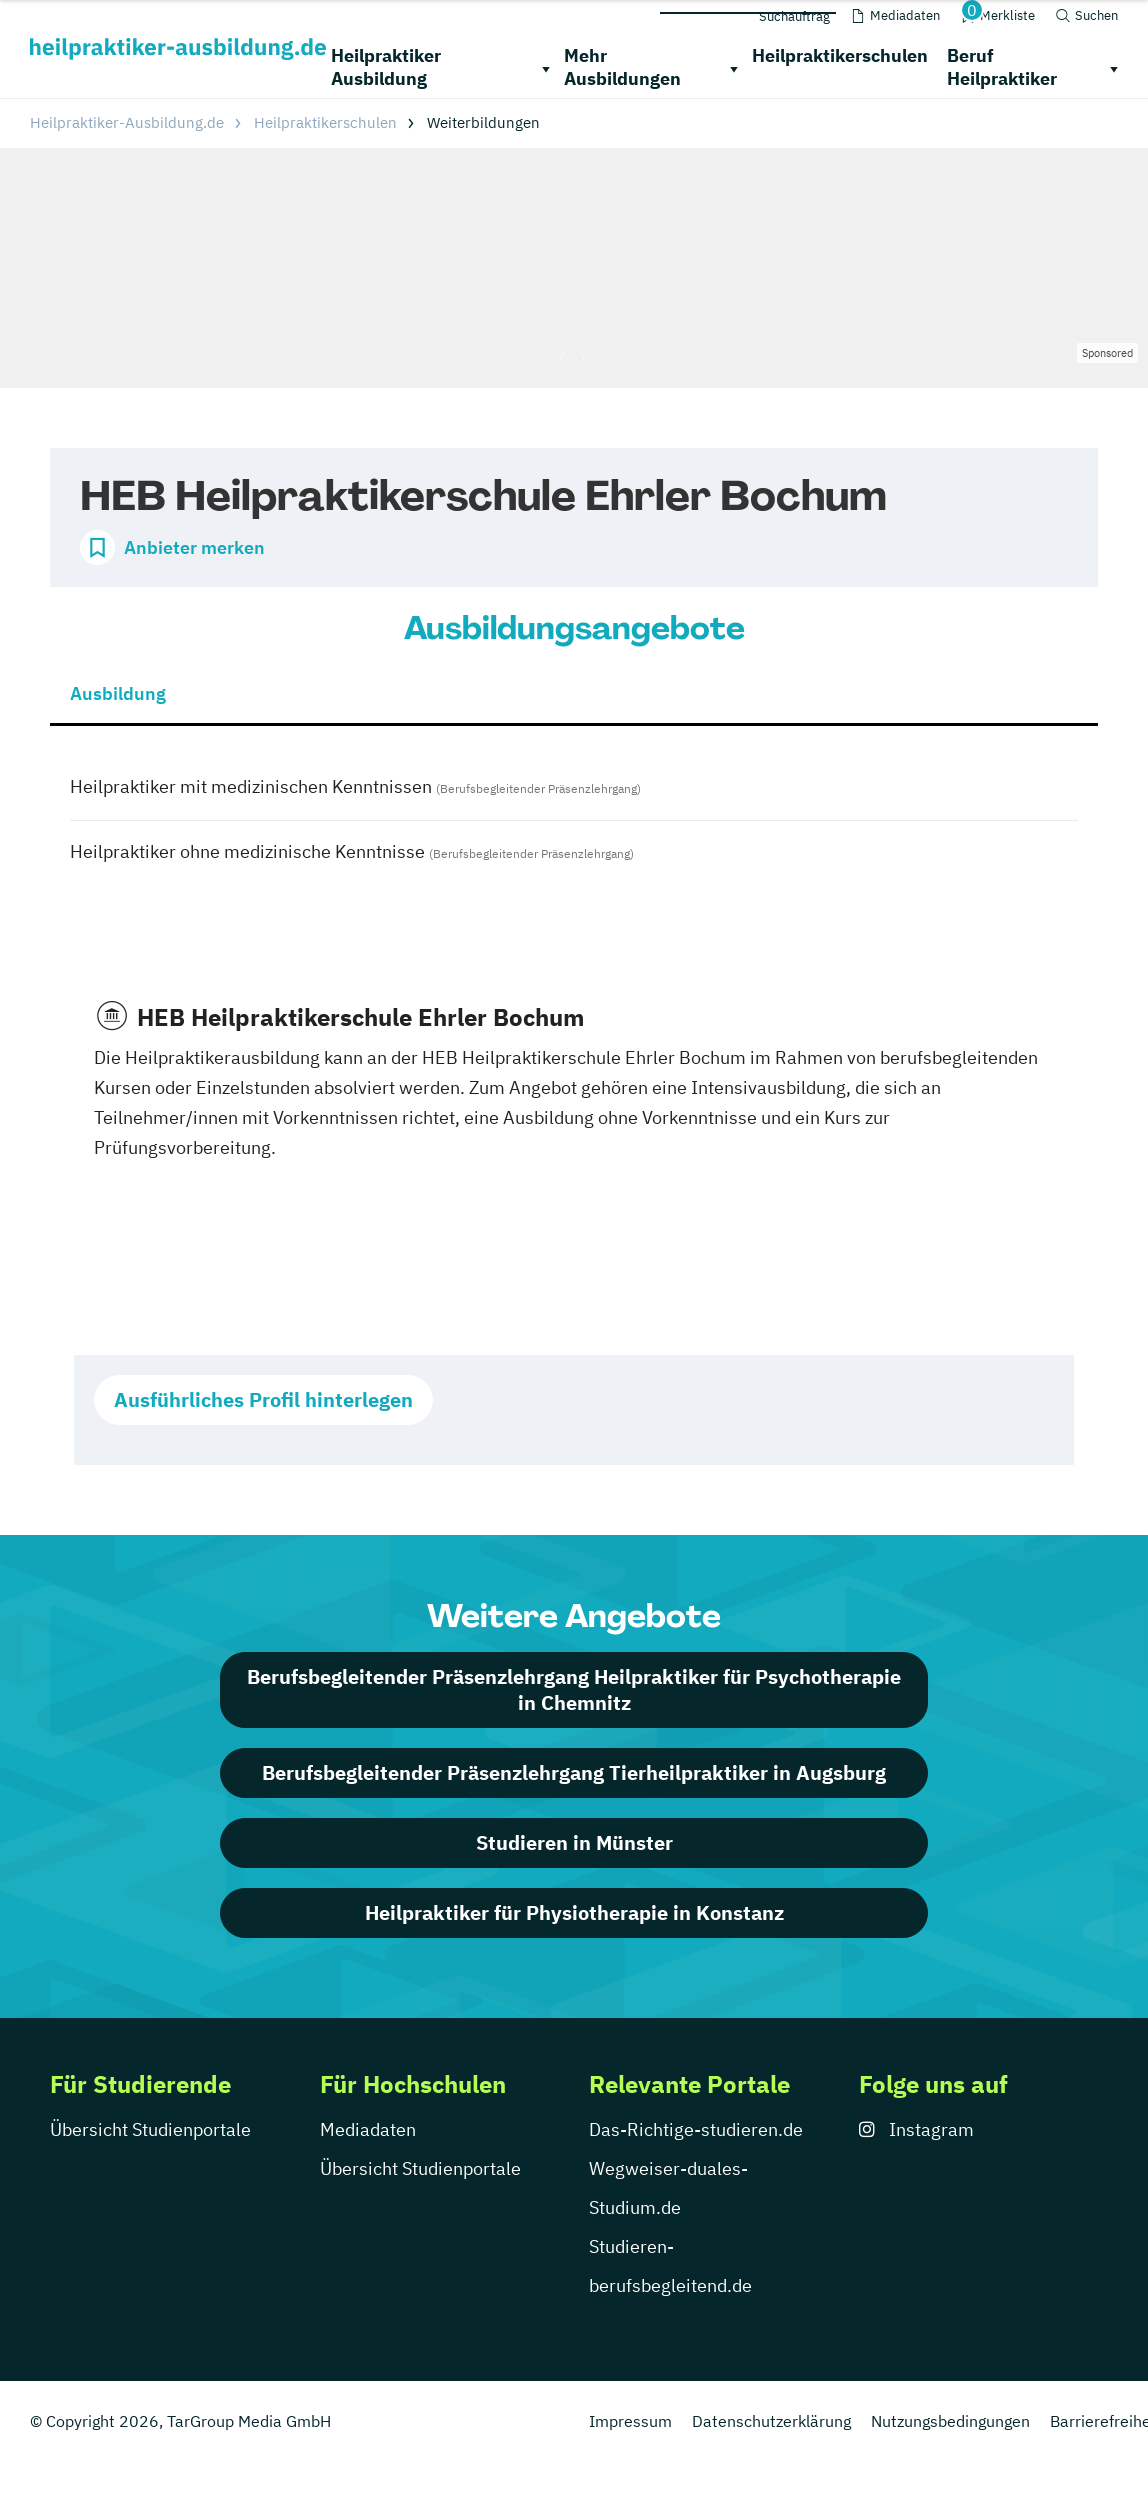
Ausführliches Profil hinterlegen (263, 1399)
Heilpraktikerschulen (840, 55)
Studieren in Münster (574, 1842)
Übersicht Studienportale (150, 2129)
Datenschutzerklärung (771, 2421)
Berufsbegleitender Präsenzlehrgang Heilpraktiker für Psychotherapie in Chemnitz (574, 1689)
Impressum (630, 2421)
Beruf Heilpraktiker (1002, 67)
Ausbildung (118, 693)
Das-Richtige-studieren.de (696, 2129)
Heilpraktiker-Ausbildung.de (127, 122)
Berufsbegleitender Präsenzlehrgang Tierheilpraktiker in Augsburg (574, 1772)
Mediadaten (368, 2129)
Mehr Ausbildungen (622, 67)
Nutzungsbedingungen (950, 2421)
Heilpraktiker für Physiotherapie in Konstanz (574, 1912)
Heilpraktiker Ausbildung (386, 67)
